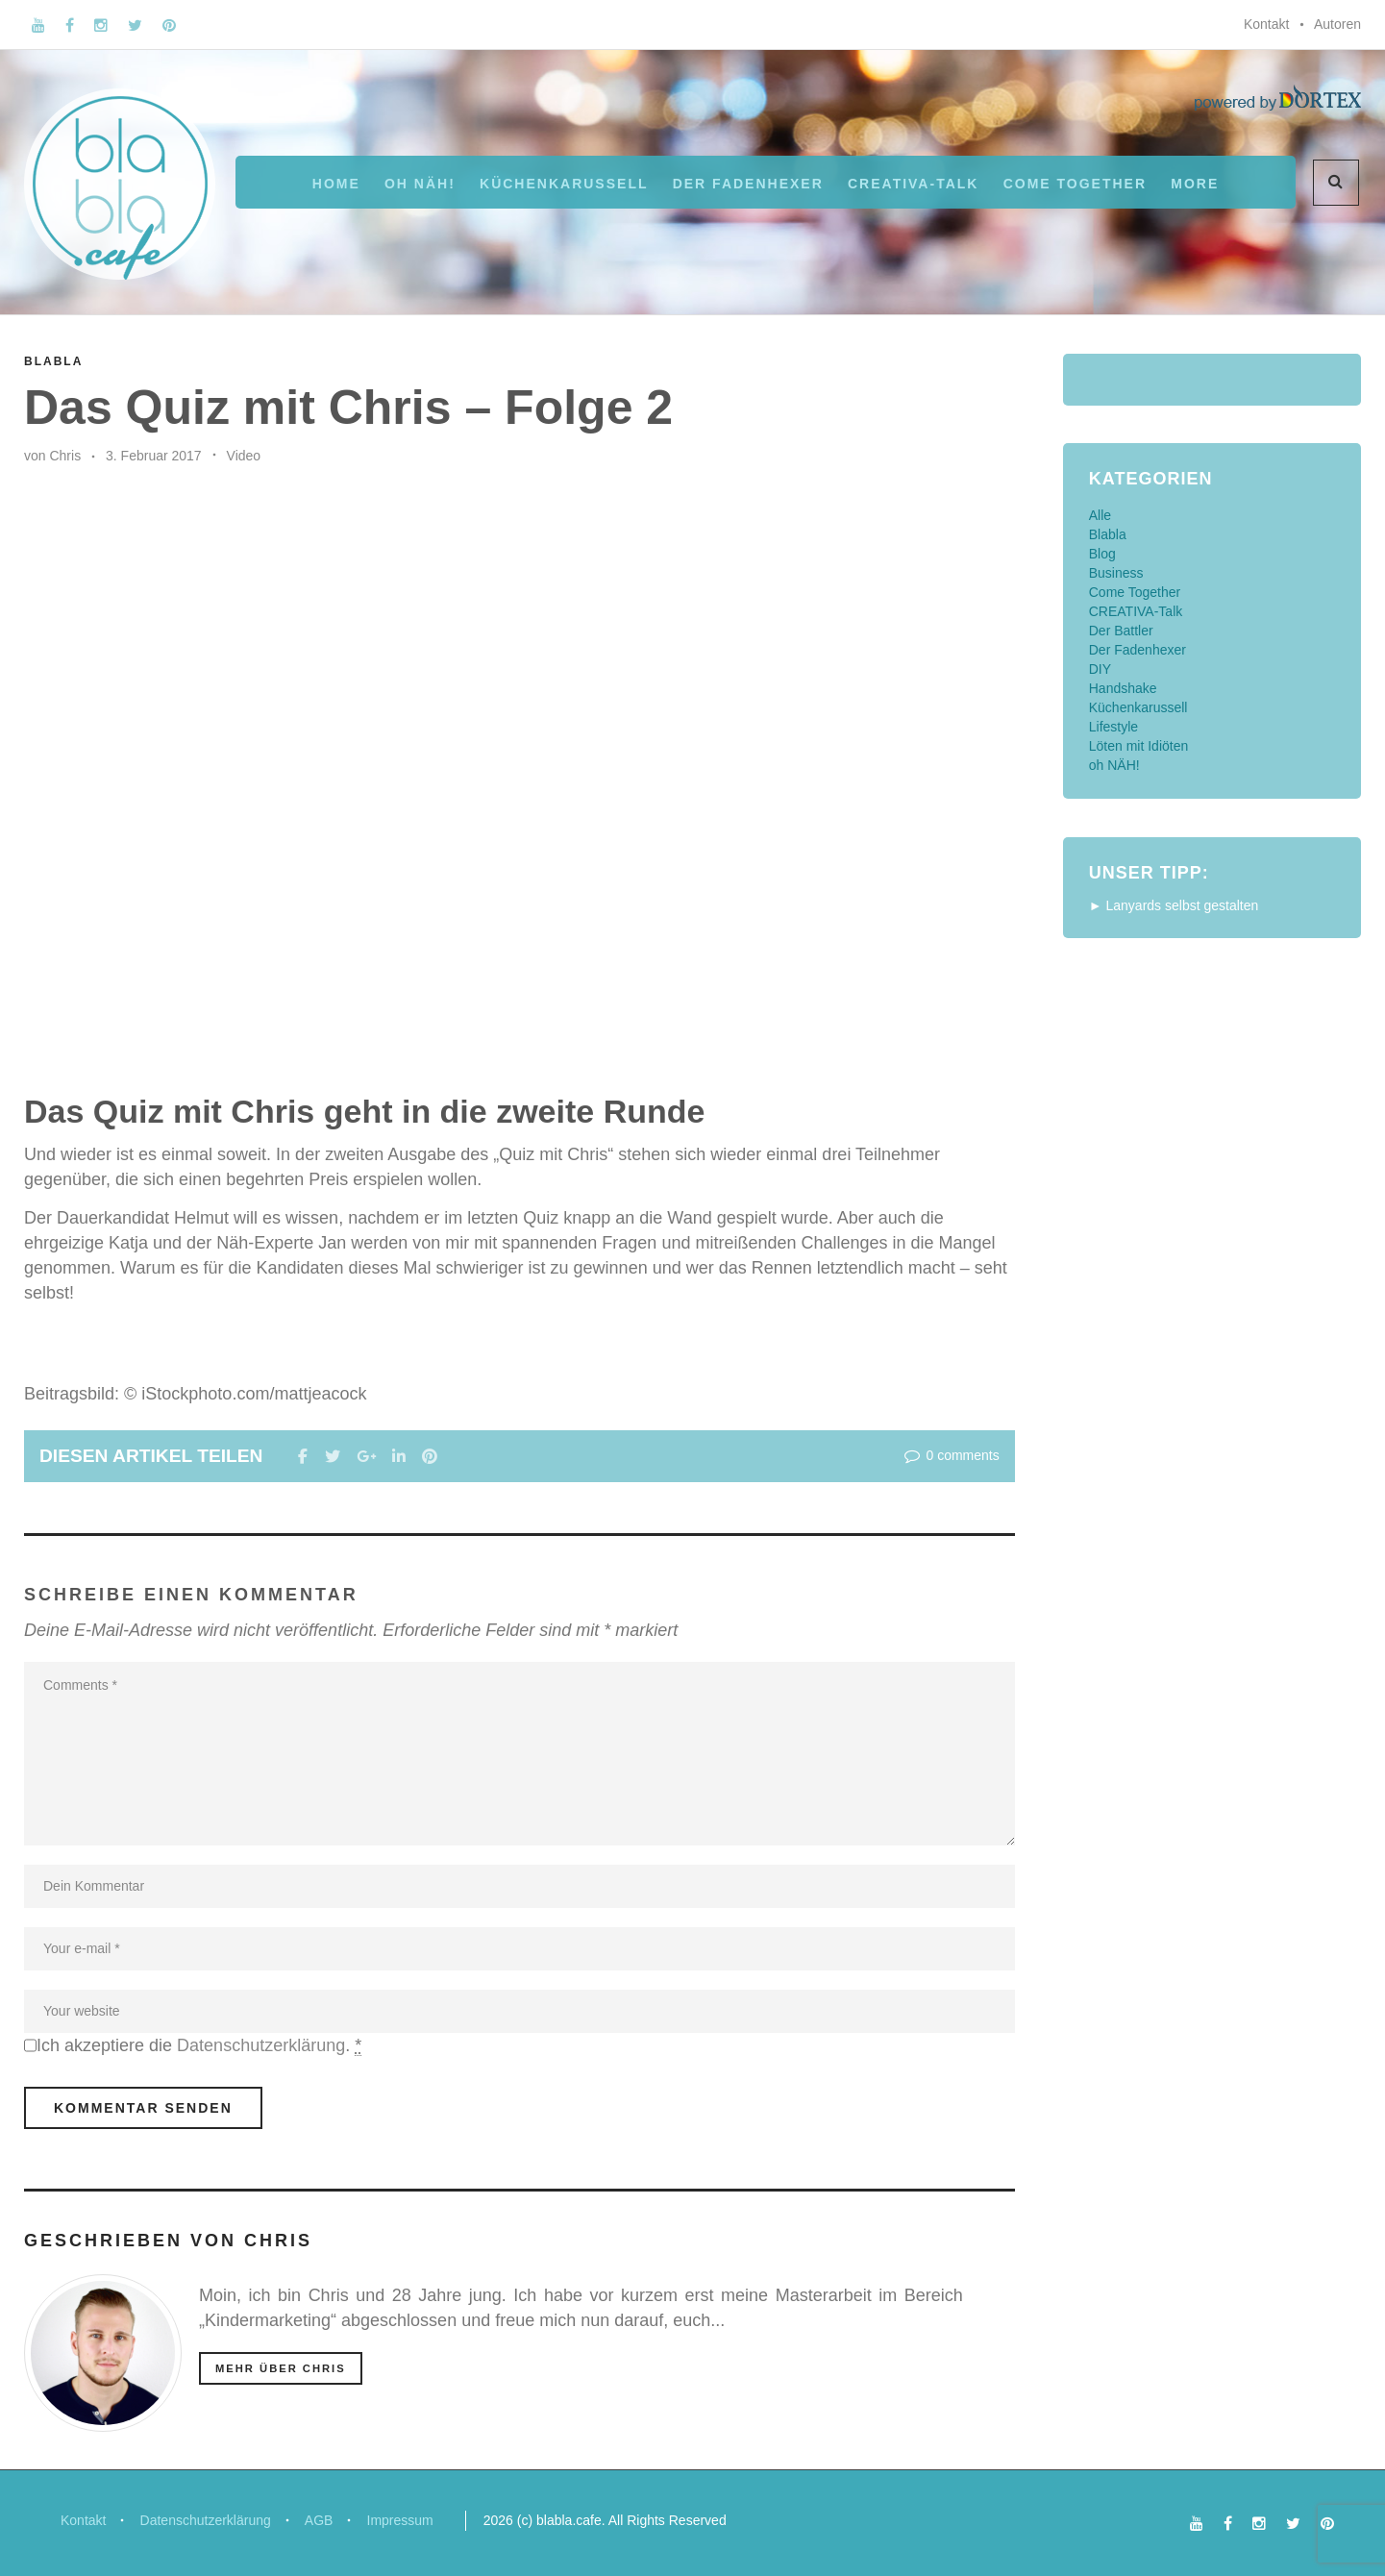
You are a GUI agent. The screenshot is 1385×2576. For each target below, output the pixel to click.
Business (1116, 573)
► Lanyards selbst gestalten (1174, 905)
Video (244, 455)
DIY (1100, 669)
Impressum (402, 2520)
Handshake (1123, 688)
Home (336, 183)
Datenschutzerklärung (261, 2045)
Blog (1102, 553)
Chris (65, 455)
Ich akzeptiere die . (199, 2046)
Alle (1100, 515)
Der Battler (1121, 630)
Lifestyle (1113, 726)
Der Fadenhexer (748, 183)
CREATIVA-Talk (913, 183)
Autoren (1337, 24)
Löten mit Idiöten (1139, 746)
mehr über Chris (280, 2368)
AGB (321, 2520)
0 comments (950, 1455)
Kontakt (1266, 24)
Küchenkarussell (564, 183)
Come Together (1075, 183)
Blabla (53, 361)
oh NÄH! (420, 183)
